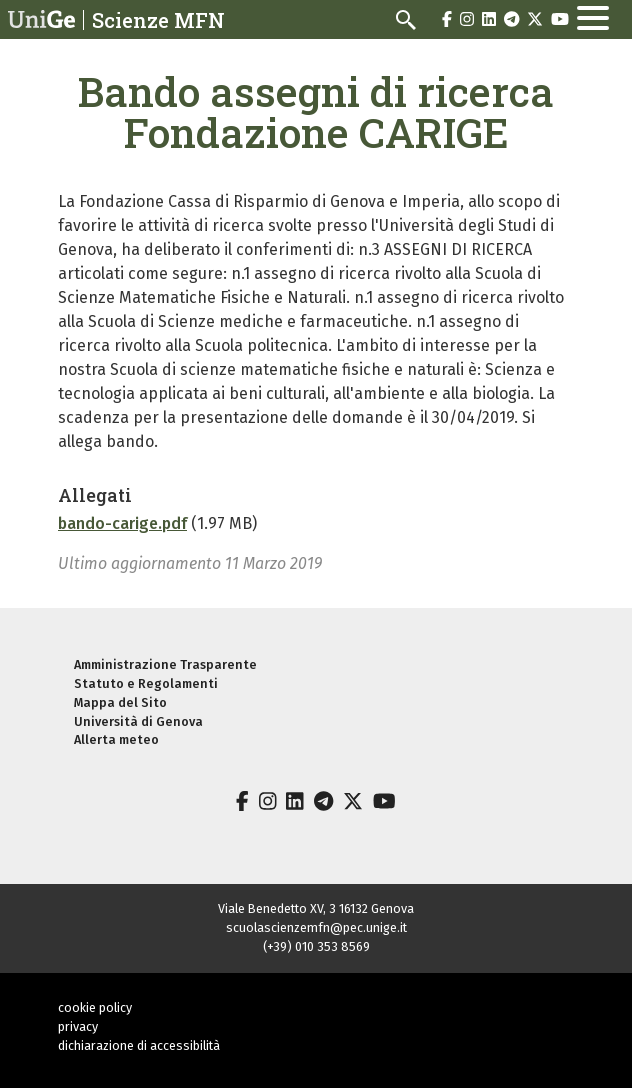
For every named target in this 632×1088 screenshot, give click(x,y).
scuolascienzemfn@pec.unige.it (316, 927)
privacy (78, 1026)
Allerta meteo (116, 739)
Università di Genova (138, 721)
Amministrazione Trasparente (165, 664)
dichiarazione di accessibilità (139, 1045)
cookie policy (95, 1007)
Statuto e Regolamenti (146, 683)
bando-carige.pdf (122, 523)
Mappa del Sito (120, 702)
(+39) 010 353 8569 (316, 946)
